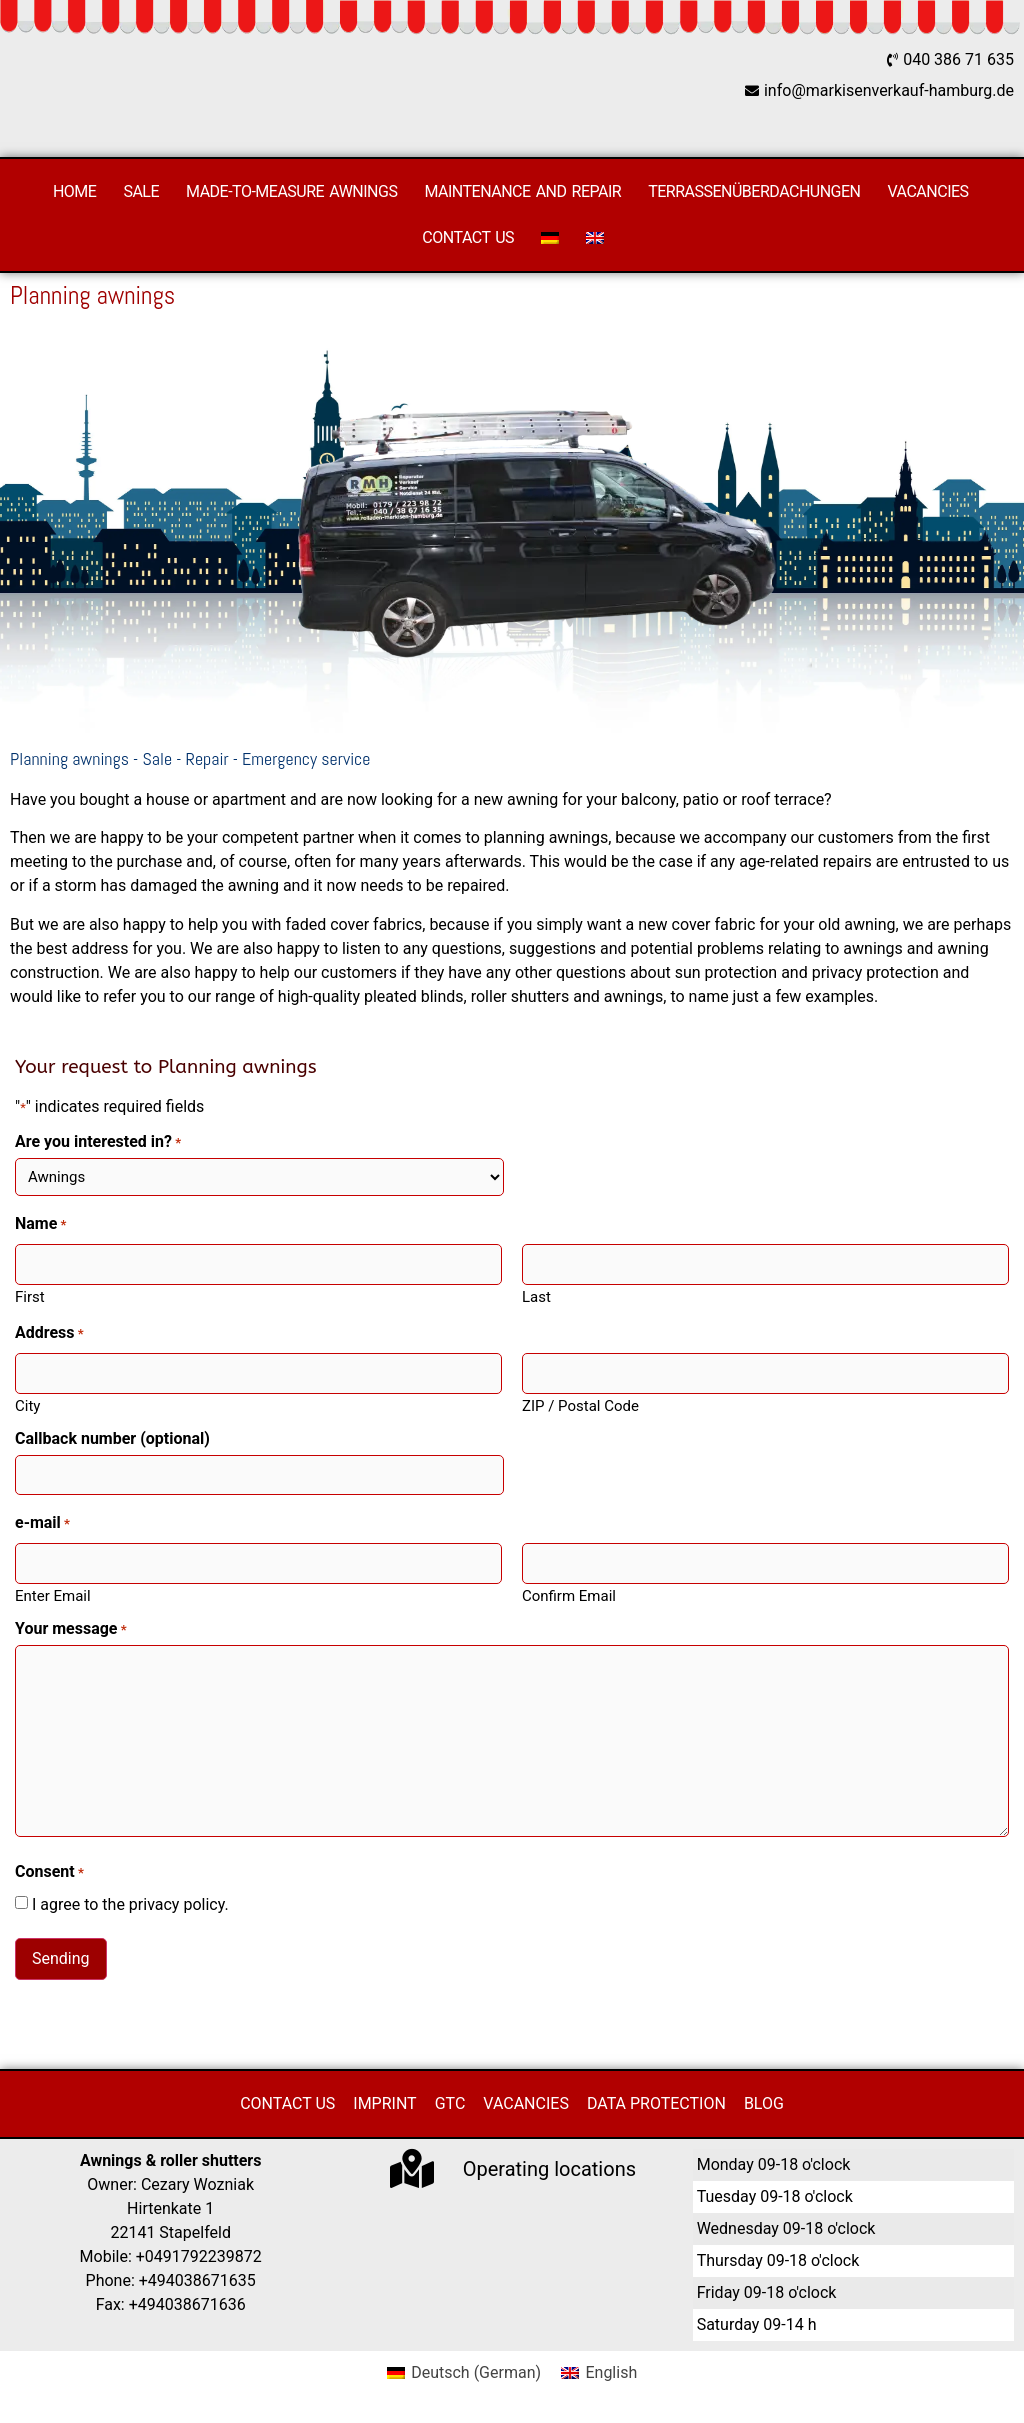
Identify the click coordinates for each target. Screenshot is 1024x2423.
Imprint (384, 2102)
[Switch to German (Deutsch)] (464, 2372)
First (30, 1296)
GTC (450, 2102)
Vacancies (928, 191)
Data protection (656, 2102)
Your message (71, 1628)
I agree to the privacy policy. (130, 1903)
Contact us (468, 237)
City (27, 1404)
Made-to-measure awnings (291, 191)
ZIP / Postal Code (580, 1404)
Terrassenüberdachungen (754, 191)
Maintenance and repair (522, 191)
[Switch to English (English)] (599, 2372)
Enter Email (53, 1594)
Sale (141, 191)
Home (74, 191)
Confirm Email (569, 1594)
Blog (764, 2102)
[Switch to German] (550, 238)
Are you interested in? (98, 1142)
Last (536, 1296)
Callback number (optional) (112, 1438)
